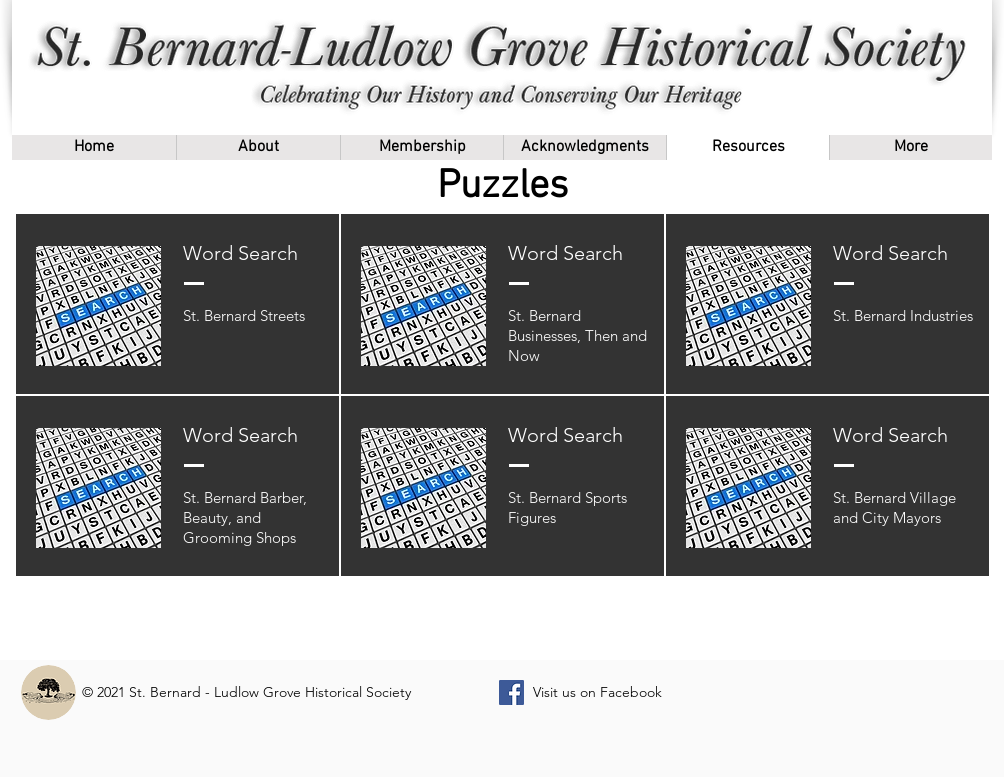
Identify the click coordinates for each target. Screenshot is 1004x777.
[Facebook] (511, 692)
